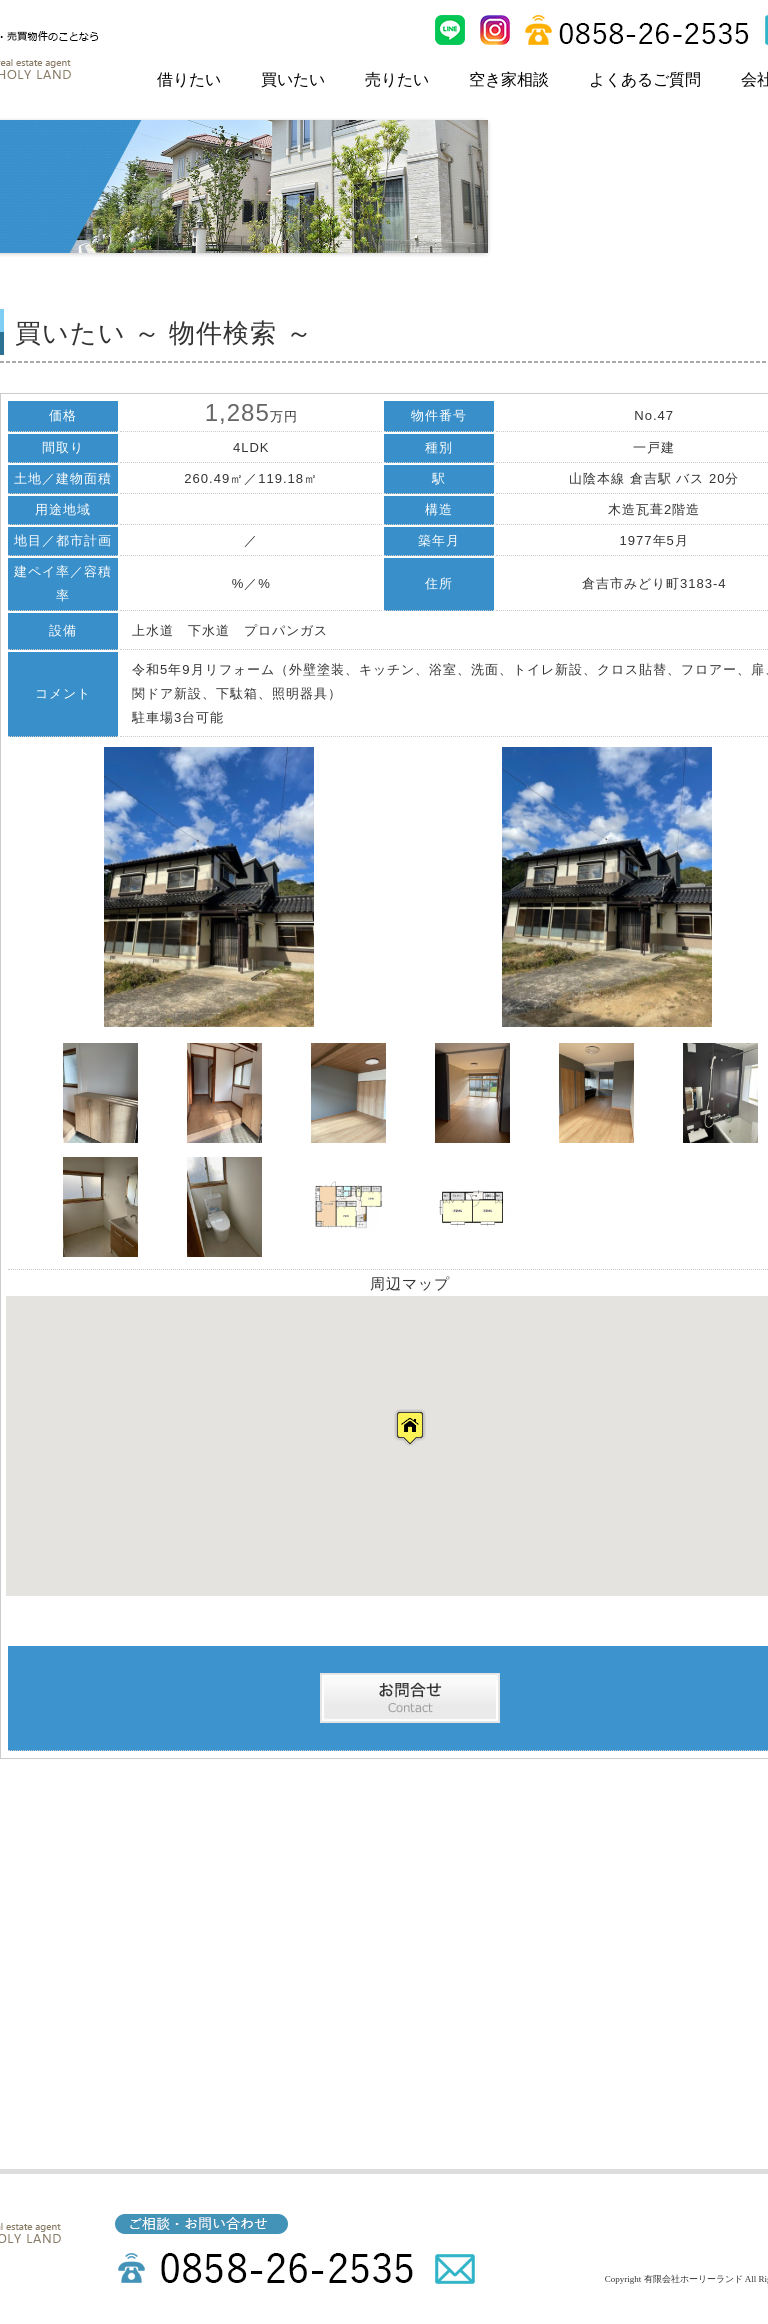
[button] (410, 1427)
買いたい (293, 79)
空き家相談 (509, 79)
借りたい (189, 79)
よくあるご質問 (645, 79)
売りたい (397, 79)
